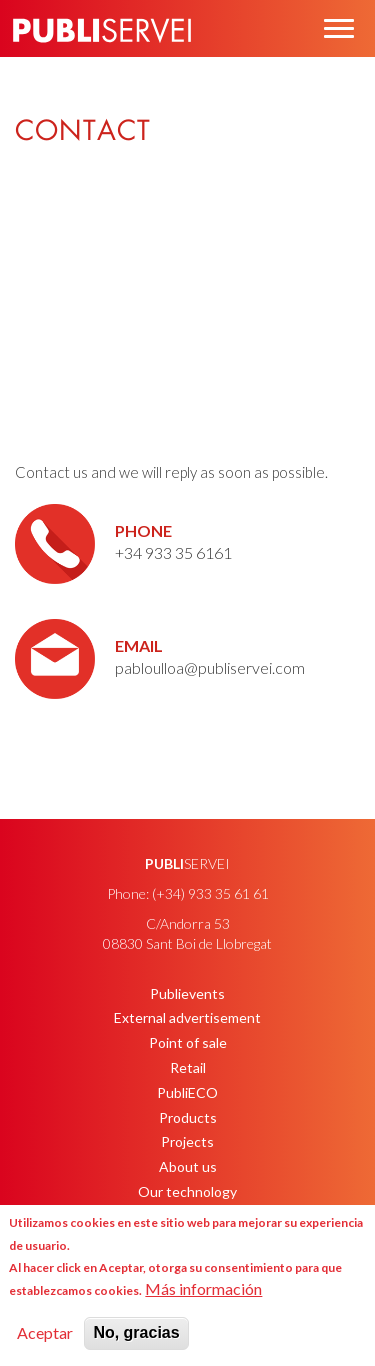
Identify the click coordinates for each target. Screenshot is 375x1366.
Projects (187, 1141)
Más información (203, 1288)
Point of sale (188, 1042)
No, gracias (136, 1332)
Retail (188, 1067)
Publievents (187, 993)
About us (188, 1166)
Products (188, 1117)
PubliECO (187, 1092)
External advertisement (187, 1017)
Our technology (187, 1191)
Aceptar (45, 1332)
